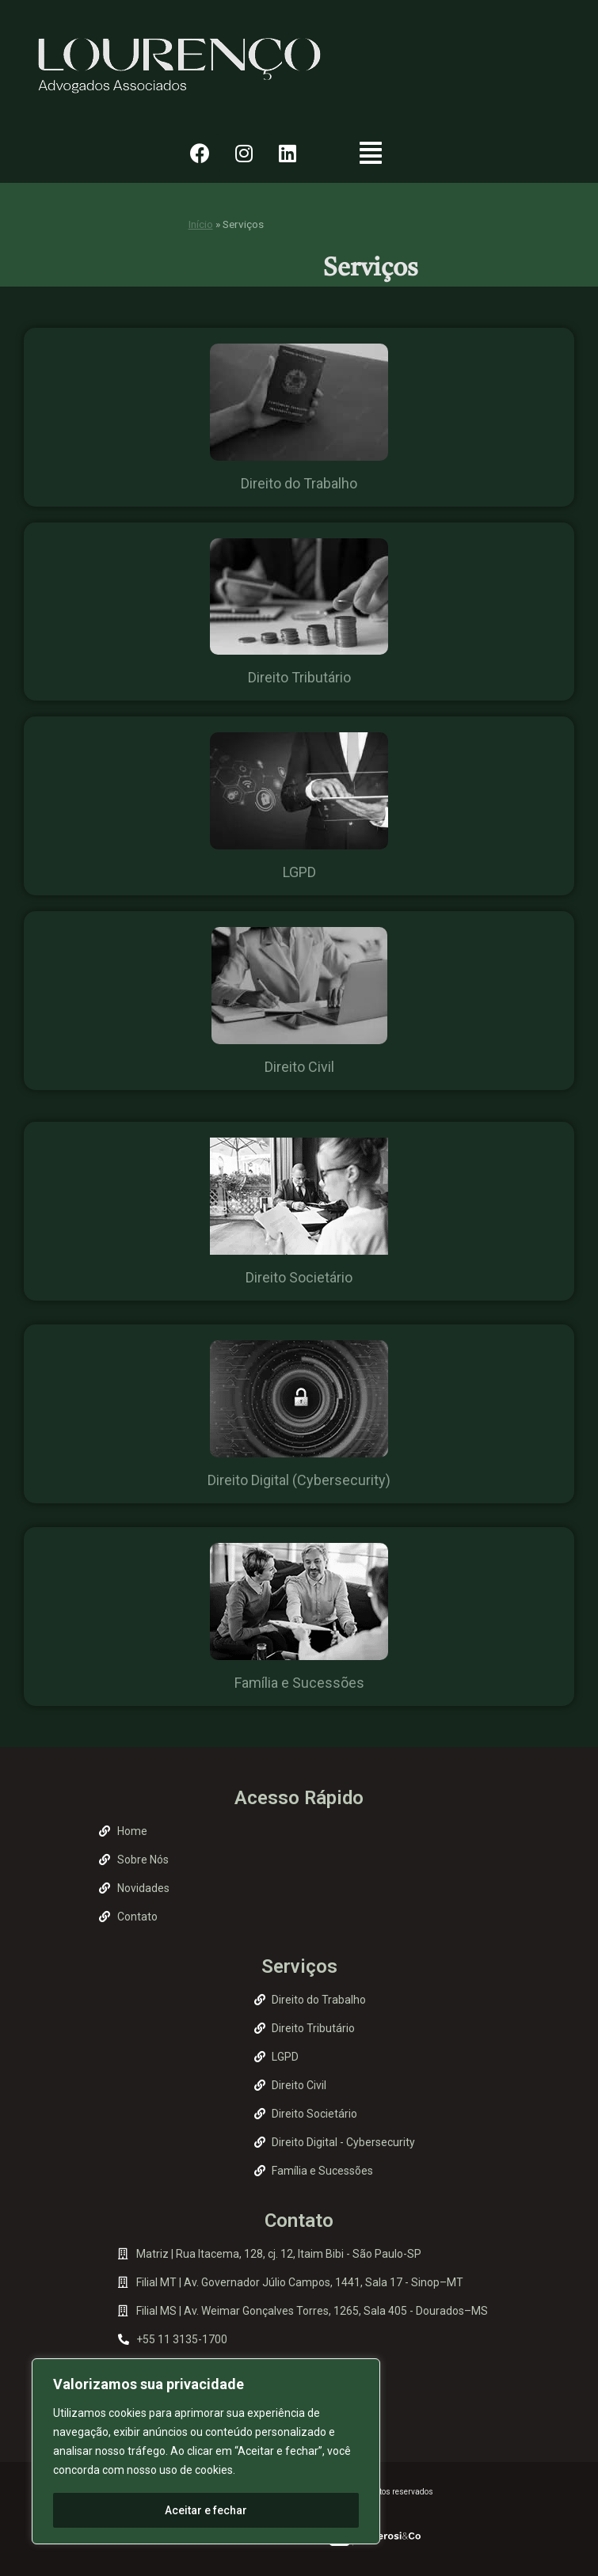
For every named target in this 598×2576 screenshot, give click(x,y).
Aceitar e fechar (206, 2510)
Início (201, 224)
